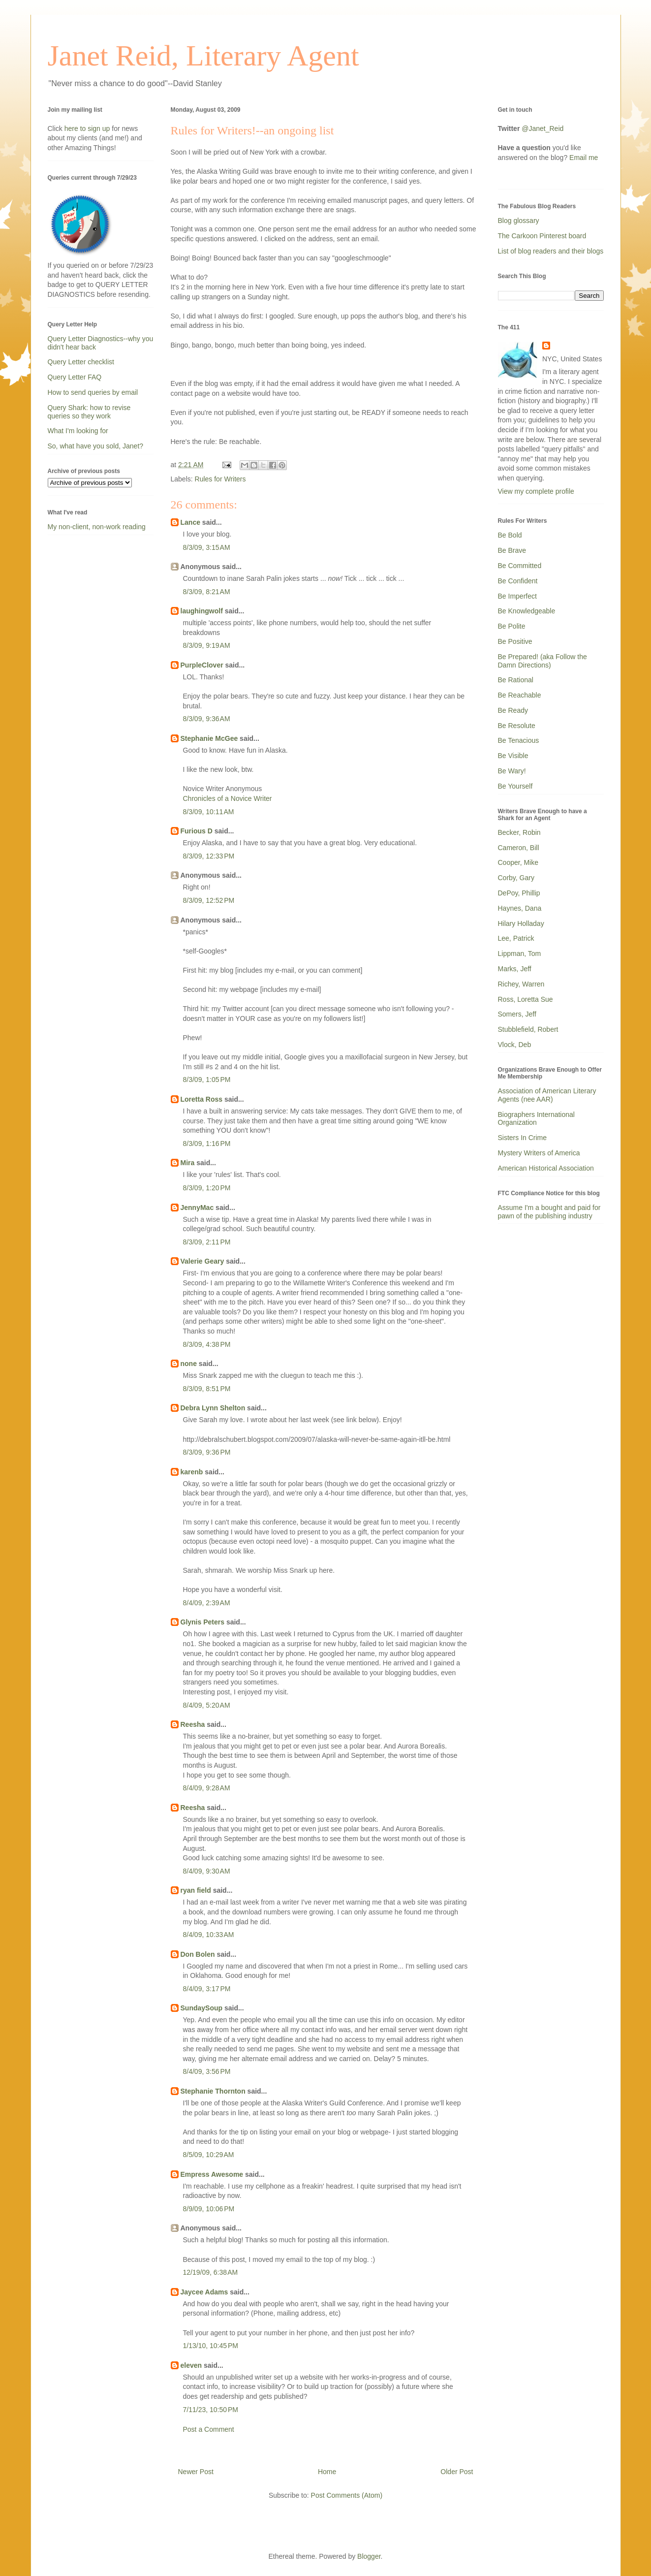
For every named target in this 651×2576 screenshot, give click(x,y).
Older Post (456, 2472)
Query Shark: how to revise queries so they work (89, 412)
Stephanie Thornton (213, 2091)
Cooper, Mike (518, 862)
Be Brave (512, 550)
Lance (190, 522)
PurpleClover (202, 665)
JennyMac (197, 1207)
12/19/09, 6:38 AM (210, 2272)
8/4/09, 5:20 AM (206, 1705)
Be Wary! (512, 771)
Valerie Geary (202, 1261)
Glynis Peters (203, 1622)
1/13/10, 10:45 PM (210, 2346)
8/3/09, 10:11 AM (208, 812)
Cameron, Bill (518, 848)
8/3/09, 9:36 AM (206, 719)
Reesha (193, 1724)
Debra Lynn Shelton (213, 1408)
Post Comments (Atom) (346, 2495)
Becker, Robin (519, 832)
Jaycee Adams (204, 2292)
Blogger (368, 2556)
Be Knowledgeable (527, 611)
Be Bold (510, 535)
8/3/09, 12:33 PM (209, 856)
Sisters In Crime (522, 1138)
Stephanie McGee (209, 738)
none (189, 1364)
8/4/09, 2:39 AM (206, 1603)
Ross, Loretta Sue (525, 999)
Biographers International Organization (536, 1119)
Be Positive (515, 641)
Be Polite (512, 626)
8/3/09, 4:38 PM (207, 1344)
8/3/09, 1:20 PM (207, 1188)
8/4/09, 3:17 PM (207, 1989)
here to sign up (88, 128)
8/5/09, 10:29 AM (208, 2155)
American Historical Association (546, 1168)
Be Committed (520, 566)
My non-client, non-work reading (97, 527)
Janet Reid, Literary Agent (203, 55)
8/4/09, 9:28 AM (206, 1788)
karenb (192, 1472)
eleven (191, 2365)
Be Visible (513, 756)
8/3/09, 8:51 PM (207, 1389)
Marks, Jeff (514, 969)
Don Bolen (198, 1954)
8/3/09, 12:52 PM (209, 900)
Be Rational (515, 680)
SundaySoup (202, 2008)
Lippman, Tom (519, 953)
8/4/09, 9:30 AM (206, 1871)
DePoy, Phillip (519, 893)
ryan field (196, 1890)
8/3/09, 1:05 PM (207, 1079)
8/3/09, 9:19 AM (206, 645)
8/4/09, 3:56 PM (207, 2071)
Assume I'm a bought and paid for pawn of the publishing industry (549, 1212)
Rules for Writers (220, 479)
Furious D (197, 831)
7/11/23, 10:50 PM (210, 2410)
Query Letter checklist (81, 362)
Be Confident (518, 581)
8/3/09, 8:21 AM (206, 592)
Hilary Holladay (521, 923)
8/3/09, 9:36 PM (207, 1452)
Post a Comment (208, 2429)
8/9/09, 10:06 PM (209, 2209)
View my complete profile (536, 491)
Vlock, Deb (514, 1045)
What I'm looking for (78, 431)
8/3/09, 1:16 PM (207, 1143)
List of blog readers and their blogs (551, 251)
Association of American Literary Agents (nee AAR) (547, 1095)
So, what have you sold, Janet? (96, 446)
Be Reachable (519, 695)
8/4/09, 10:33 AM (208, 1935)
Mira (188, 1163)
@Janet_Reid (542, 128)
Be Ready (513, 710)
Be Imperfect (517, 596)
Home (327, 2472)
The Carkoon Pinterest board (542, 236)
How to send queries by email (93, 392)
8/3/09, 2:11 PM (207, 1242)
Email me (583, 157)
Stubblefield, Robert (528, 1029)
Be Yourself (515, 786)
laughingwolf (202, 611)
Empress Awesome (212, 2174)
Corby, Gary (516, 878)
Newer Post (196, 2472)
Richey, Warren (521, 984)
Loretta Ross (202, 1099)
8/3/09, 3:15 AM (206, 547)
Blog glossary (518, 220)
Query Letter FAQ (75, 377)
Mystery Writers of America (539, 1153)
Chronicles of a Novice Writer (227, 798)
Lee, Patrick (516, 938)
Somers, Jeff (517, 1014)
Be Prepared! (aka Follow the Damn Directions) (542, 661)
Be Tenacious (518, 740)
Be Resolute (516, 726)
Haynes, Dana (520, 908)
